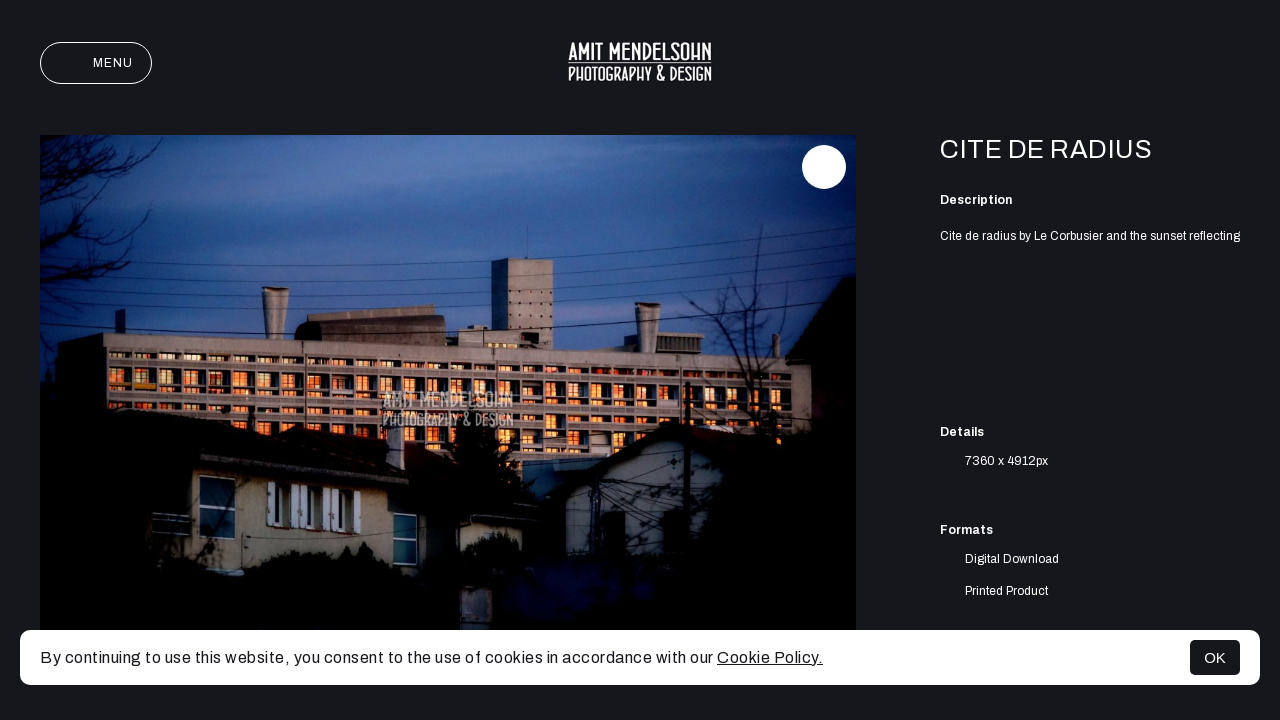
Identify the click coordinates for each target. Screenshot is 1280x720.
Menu (96, 63)
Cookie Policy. (770, 657)
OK (1215, 657)
